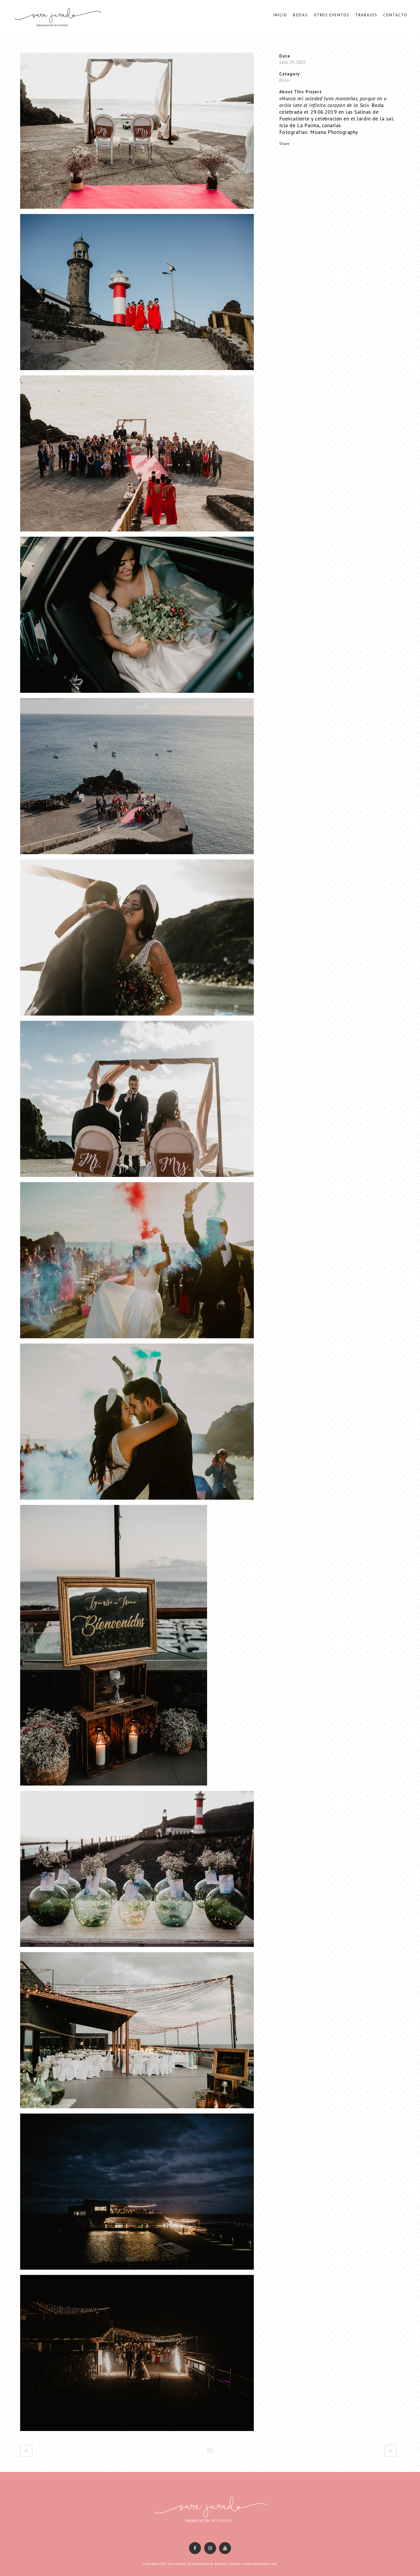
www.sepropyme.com (260, 2563)
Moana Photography (334, 133)
